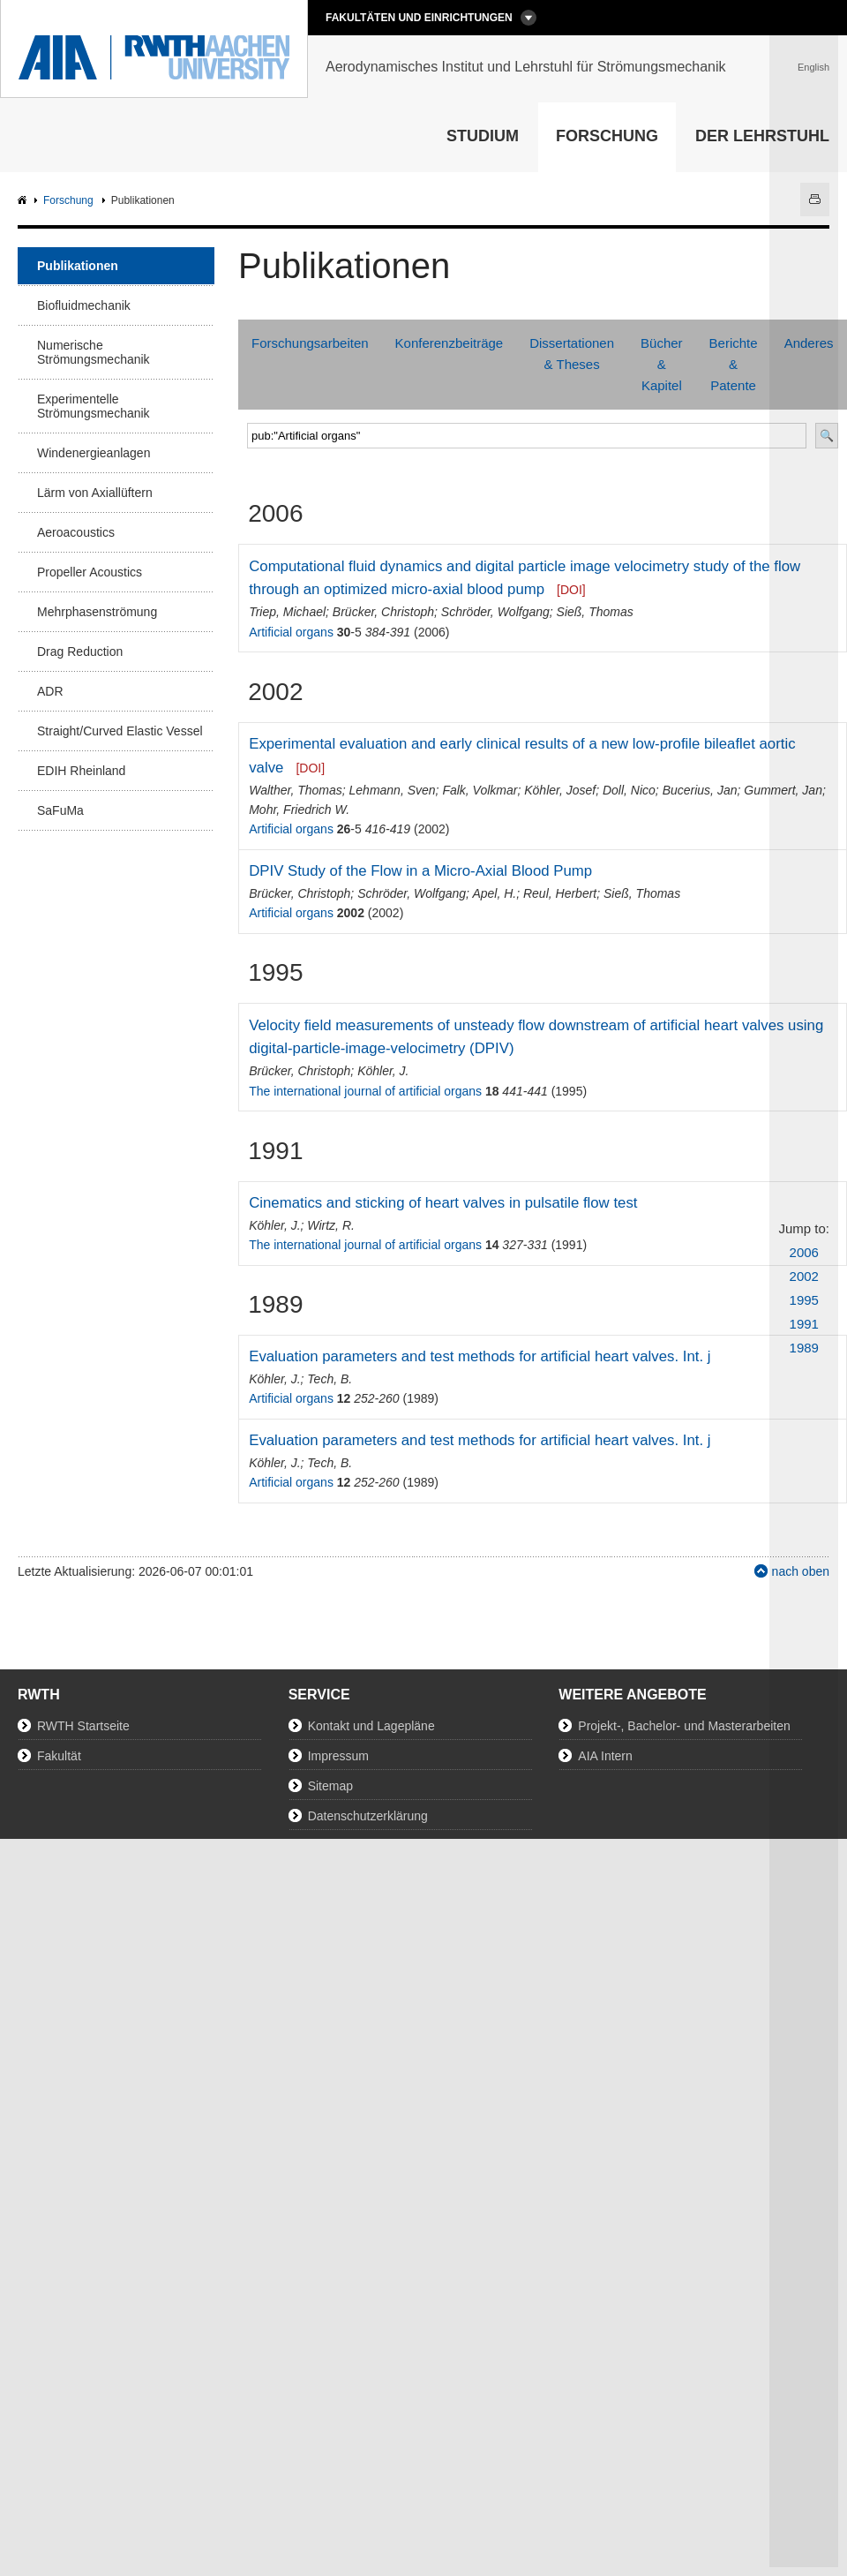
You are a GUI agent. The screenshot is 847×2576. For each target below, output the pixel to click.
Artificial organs (291, 632)
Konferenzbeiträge (449, 342)
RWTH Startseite (83, 1726)
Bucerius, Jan (700, 790)
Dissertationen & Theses (571, 353)
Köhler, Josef (560, 790)
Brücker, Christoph (383, 612)
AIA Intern (605, 1756)
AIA (24, 200)
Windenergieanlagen (93, 453)
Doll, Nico (629, 790)
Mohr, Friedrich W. (299, 809)
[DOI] (571, 590)
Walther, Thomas (295, 790)
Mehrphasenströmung (97, 612)
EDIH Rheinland (81, 771)
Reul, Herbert (559, 893)
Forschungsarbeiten (310, 342)
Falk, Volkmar (479, 790)
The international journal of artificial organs (365, 1091)
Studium (482, 136)
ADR (50, 691)
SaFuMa (60, 810)
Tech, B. (329, 1379)
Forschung (607, 136)
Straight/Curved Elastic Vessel (120, 731)
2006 (804, 1252)
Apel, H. (494, 893)
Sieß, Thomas (595, 612)
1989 (804, 1347)
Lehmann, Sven (392, 790)
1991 (804, 1323)
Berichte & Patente (733, 364)
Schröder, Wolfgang (495, 612)
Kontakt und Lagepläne (371, 1726)
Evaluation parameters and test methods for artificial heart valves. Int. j (479, 1356)
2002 (804, 1276)
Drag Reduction (80, 651)
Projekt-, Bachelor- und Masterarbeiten (684, 1726)
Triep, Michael (287, 612)
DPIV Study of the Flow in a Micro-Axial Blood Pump (420, 870)
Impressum (338, 1756)
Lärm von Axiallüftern (95, 493)
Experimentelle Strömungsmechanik (93, 406)
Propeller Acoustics (89, 572)
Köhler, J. (383, 1071)
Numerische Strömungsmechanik (93, 352)
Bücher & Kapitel (662, 364)
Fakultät (59, 1756)
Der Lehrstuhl (762, 136)
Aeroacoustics (76, 532)
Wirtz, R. (331, 1225)
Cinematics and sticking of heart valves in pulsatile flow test (443, 1202)
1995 (804, 1299)
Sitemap (330, 1786)
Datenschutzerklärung (368, 1816)
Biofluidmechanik (84, 305)
